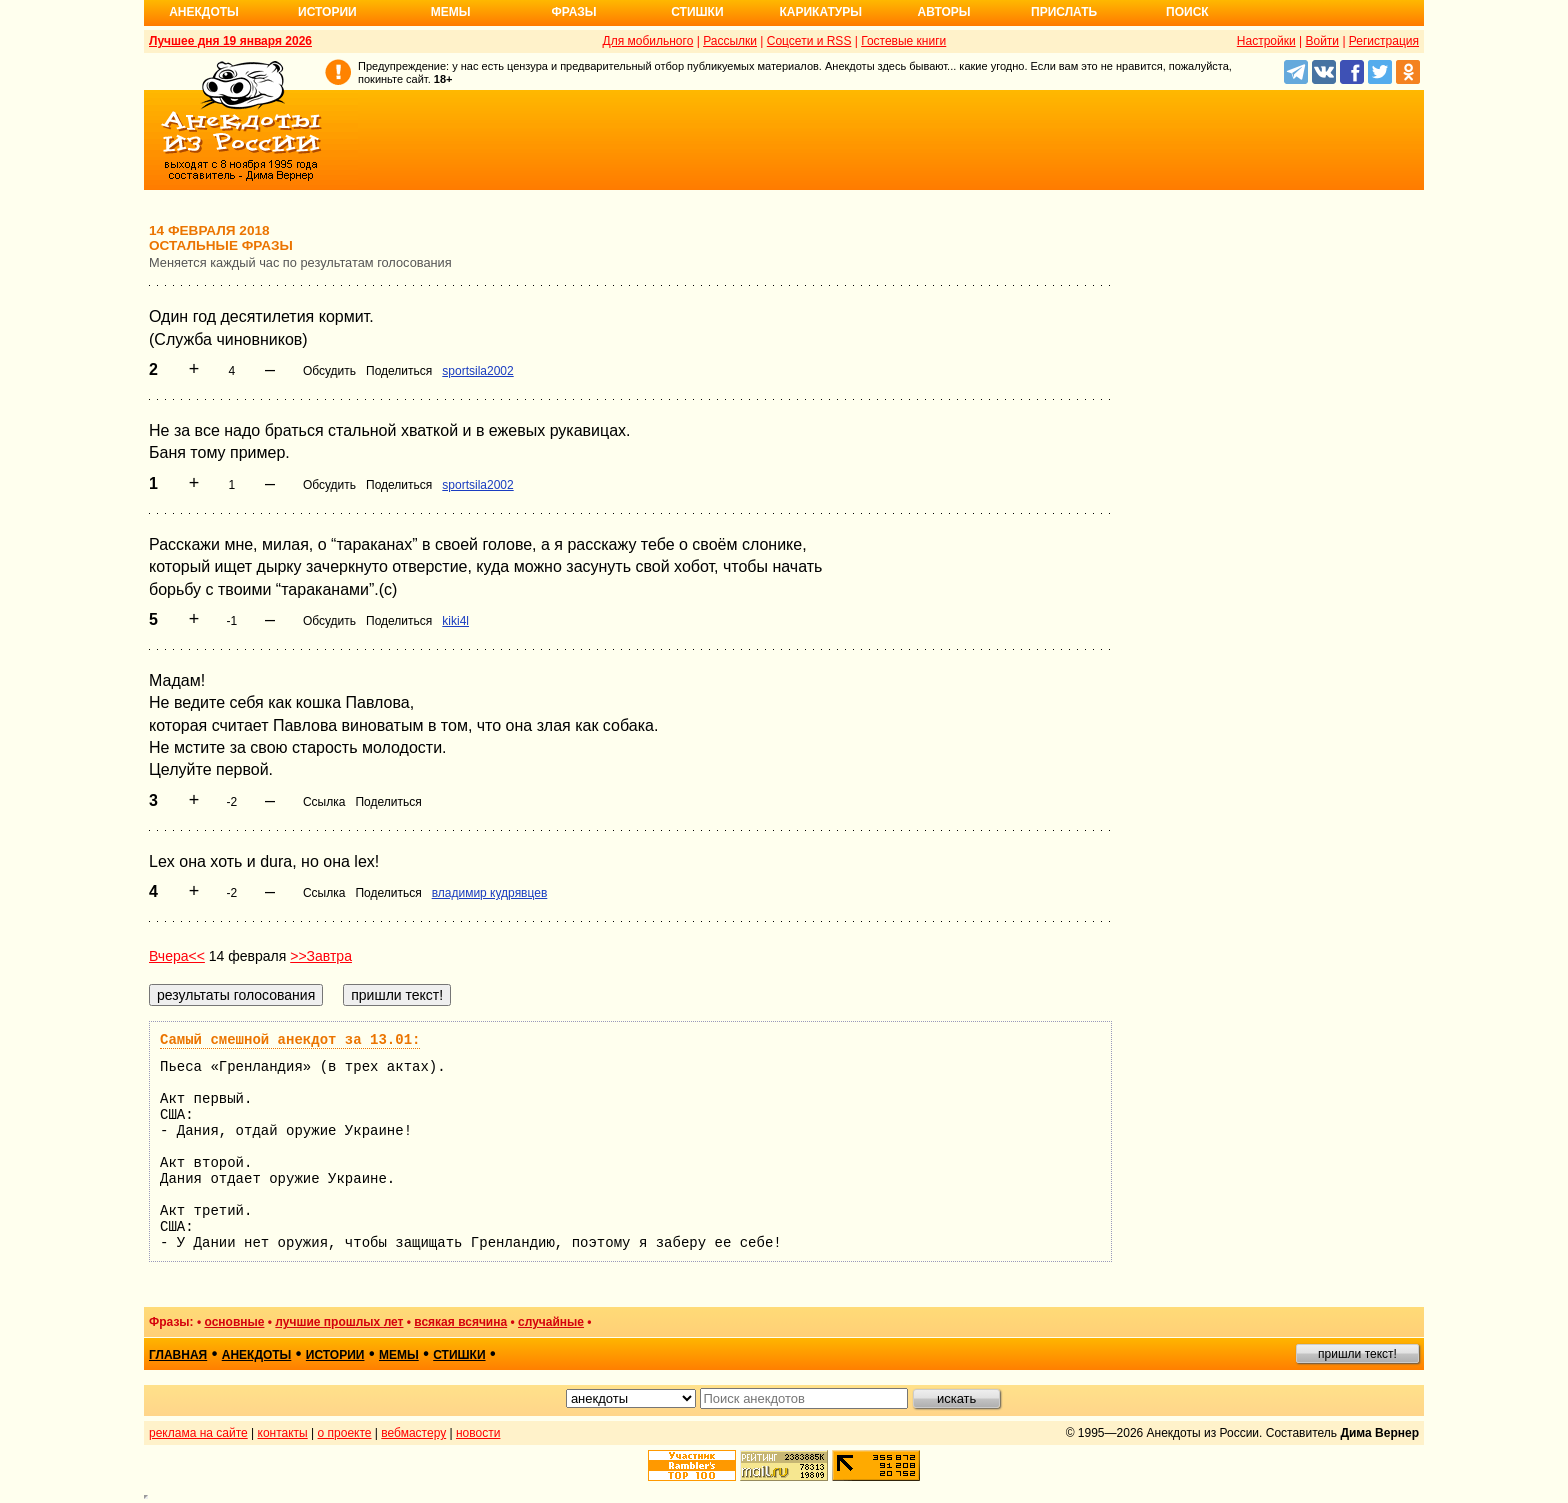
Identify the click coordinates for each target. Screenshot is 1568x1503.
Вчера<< (177, 956)
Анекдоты (204, 12)
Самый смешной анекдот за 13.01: (290, 1040)
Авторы (944, 12)
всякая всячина (460, 1322)
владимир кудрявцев (490, 893)
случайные (551, 1322)
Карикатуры (820, 12)
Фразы (573, 12)
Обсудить (329, 371)
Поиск (1187, 12)
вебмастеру (413, 1433)
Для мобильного (648, 41)
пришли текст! (1357, 1354)
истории (335, 1355)
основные (234, 1322)
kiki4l (455, 621)
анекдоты (257, 1355)
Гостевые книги (903, 41)
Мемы (451, 12)
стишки (459, 1355)
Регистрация (1384, 41)
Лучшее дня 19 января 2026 (230, 41)
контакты (283, 1433)
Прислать (1064, 12)
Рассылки (730, 41)
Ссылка (324, 802)
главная (178, 1355)
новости (478, 1433)
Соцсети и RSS (809, 41)
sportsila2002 (477, 371)
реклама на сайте (198, 1433)
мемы (399, 1355)
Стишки (697, 12)
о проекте (345, 1433)
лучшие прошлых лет (339, 1322)
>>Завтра (321, 956)
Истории (327, 12)
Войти (1322, 41)
